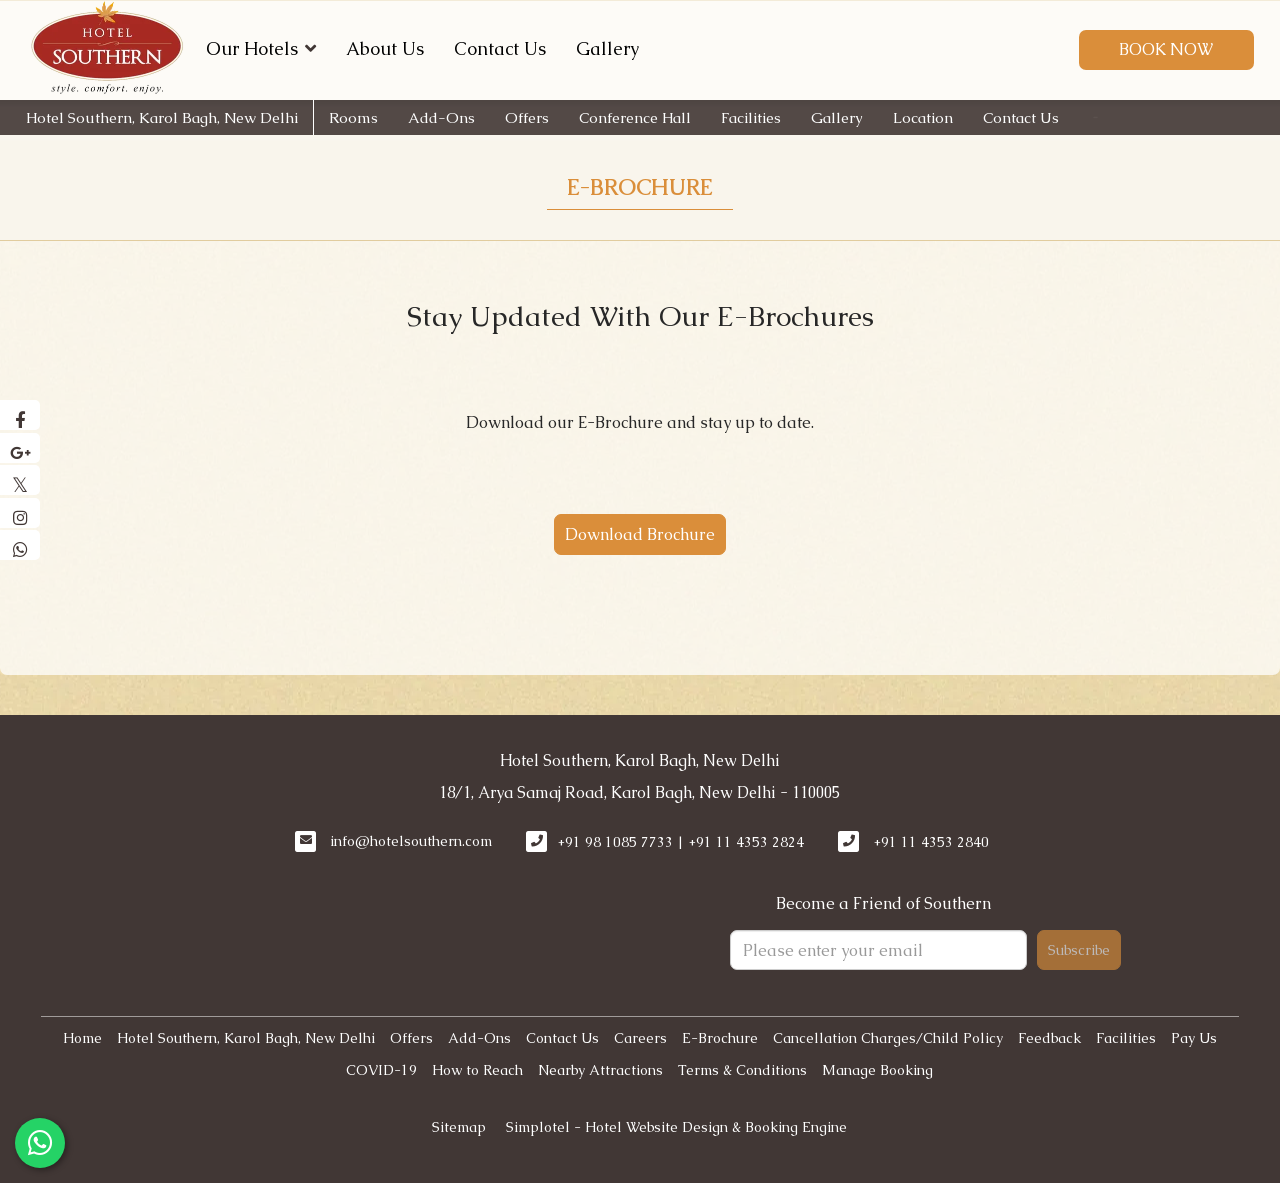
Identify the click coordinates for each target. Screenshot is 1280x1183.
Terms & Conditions (742, 1070)
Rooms (353, 117)
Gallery (607, 48)
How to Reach (477, 1070)
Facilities (751, 117)
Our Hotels (261, 48)
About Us (385, 48)
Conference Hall (635, 117)
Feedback (1049, 1038)
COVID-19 (381, 1070)
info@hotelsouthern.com (411, 841)
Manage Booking (877, 1070)
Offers (527, 117)
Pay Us (1194, 1038)
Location (923, 117)
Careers (640, 1038)
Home (82, 1038)
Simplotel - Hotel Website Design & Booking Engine (676, 1127)
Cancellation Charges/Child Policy (888, 1038)
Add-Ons (441, 117)
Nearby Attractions (600, 1070)
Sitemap (459, 1127)
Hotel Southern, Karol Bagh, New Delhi (162, 117)
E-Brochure (640, 187)
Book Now (1166, 49)
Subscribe (1079, 950)
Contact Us (500, 48)
